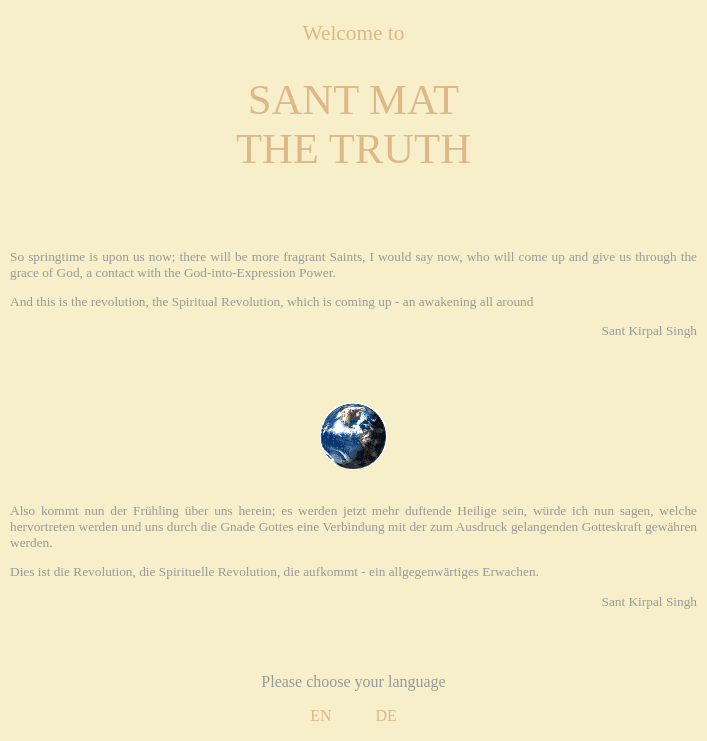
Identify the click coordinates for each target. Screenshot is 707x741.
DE (386, 715)
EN (320, 715)
